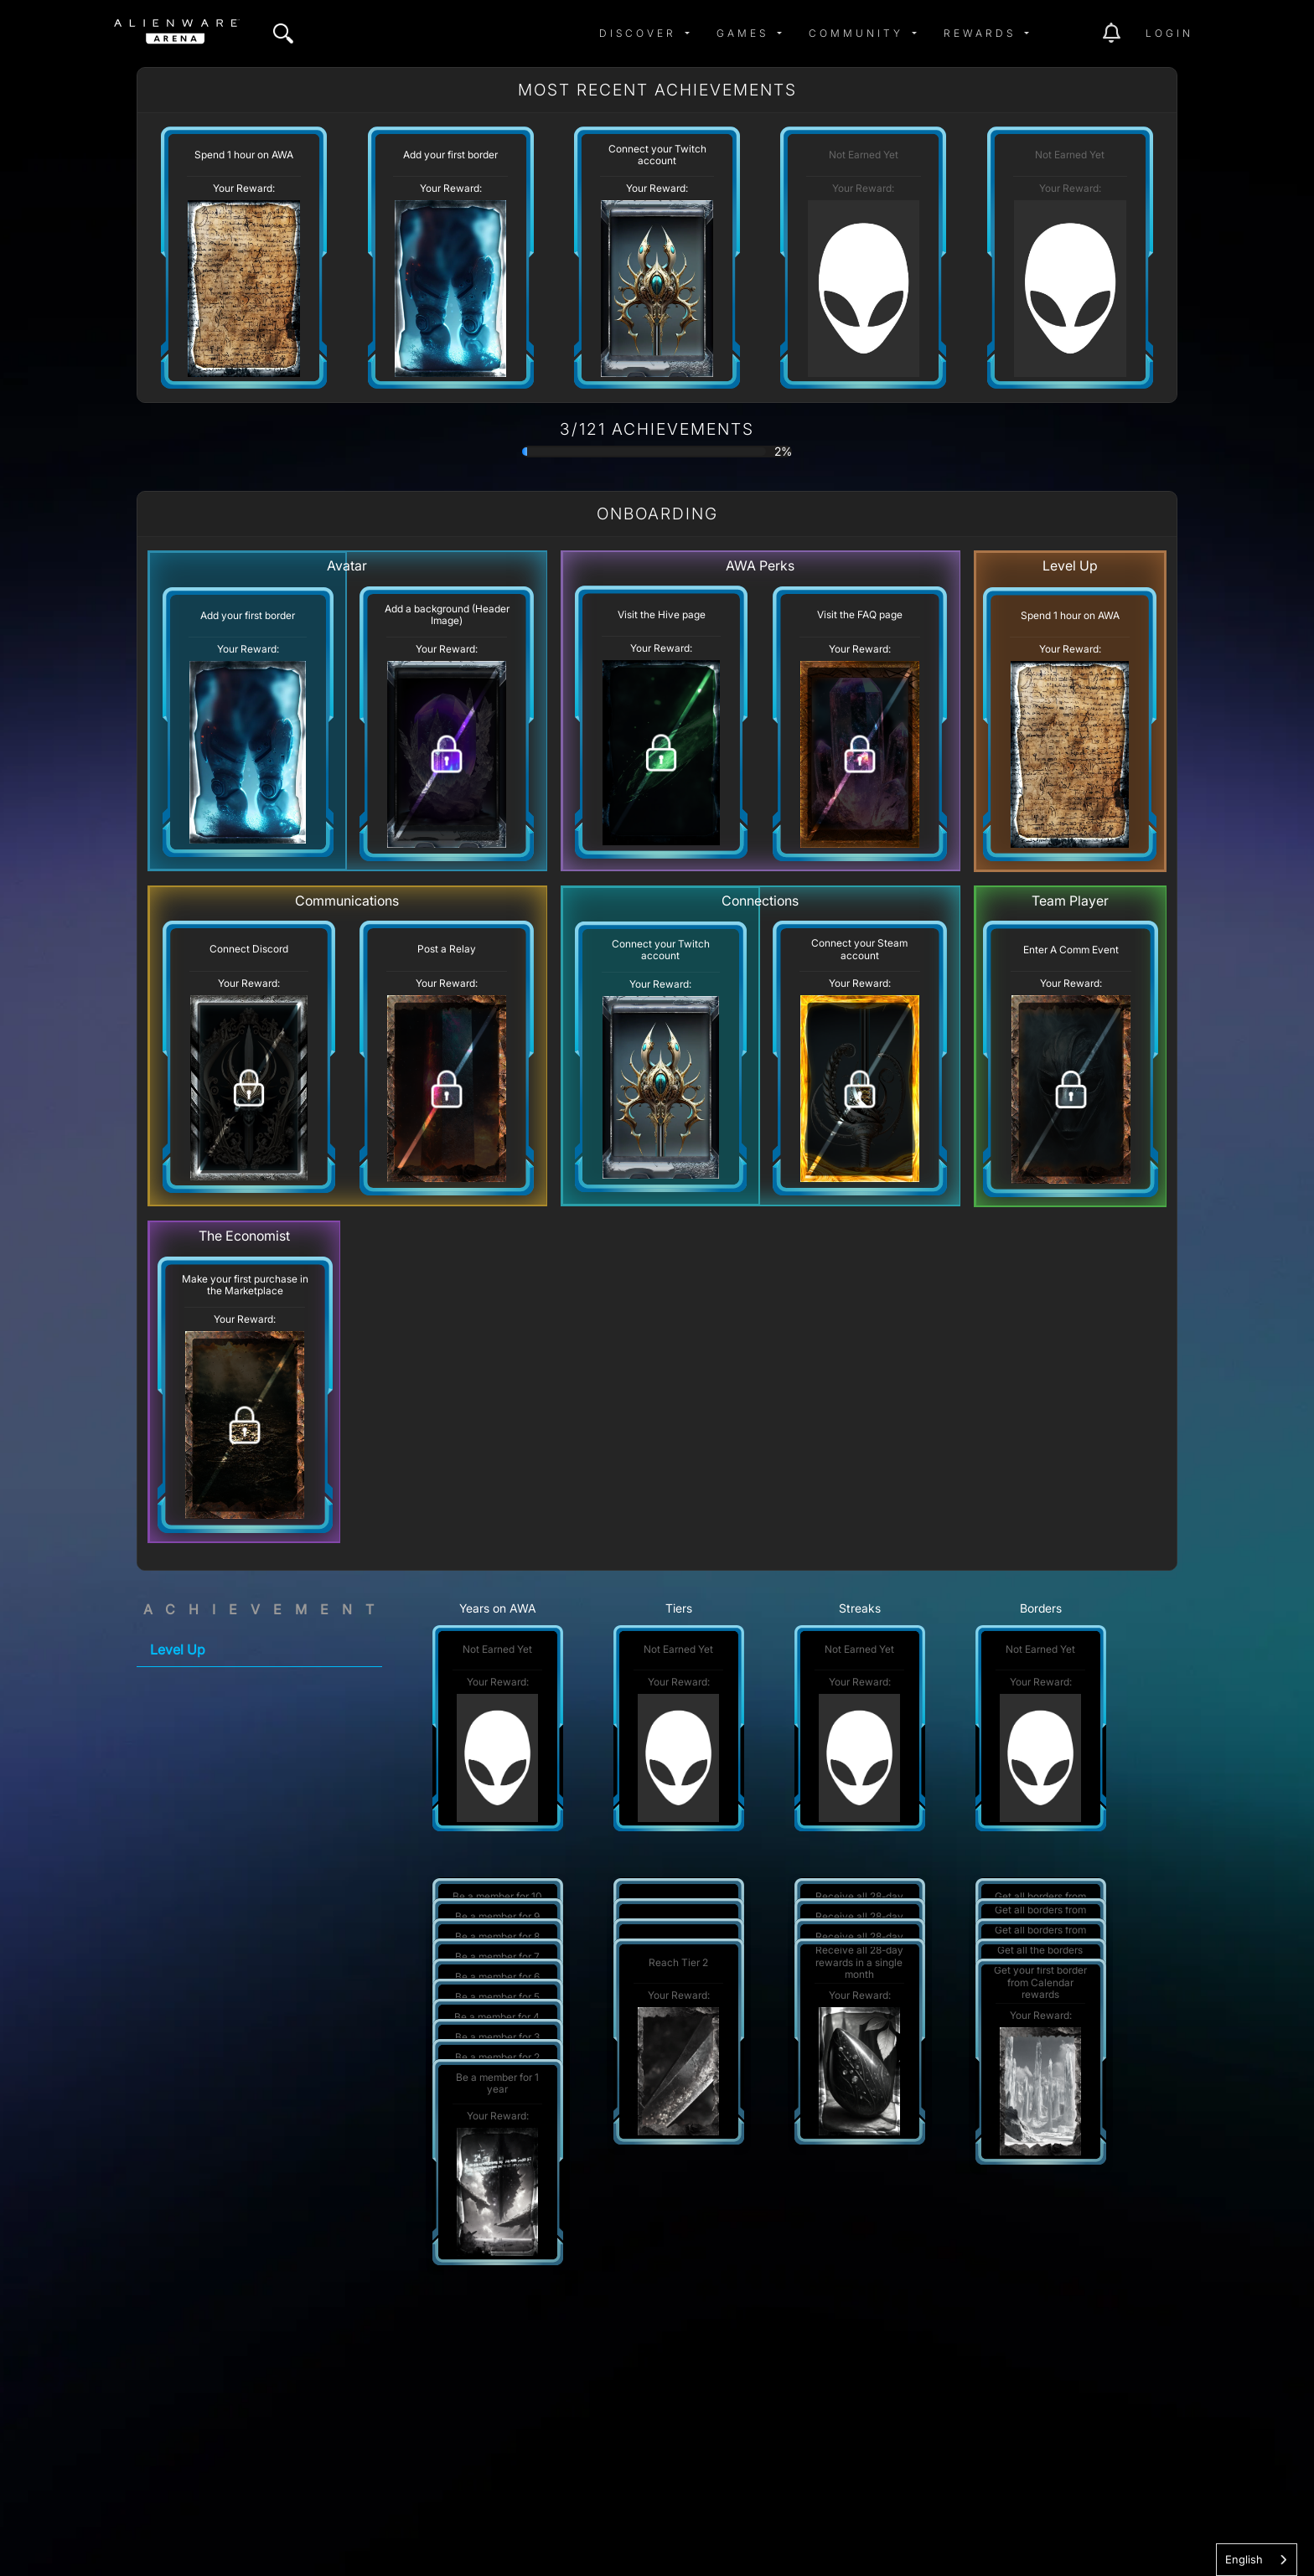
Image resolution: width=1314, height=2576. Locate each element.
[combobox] (1256, 2559)
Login (1169, 33)
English (1244, 2559)
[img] (283, 33)
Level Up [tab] (177, 1649)
